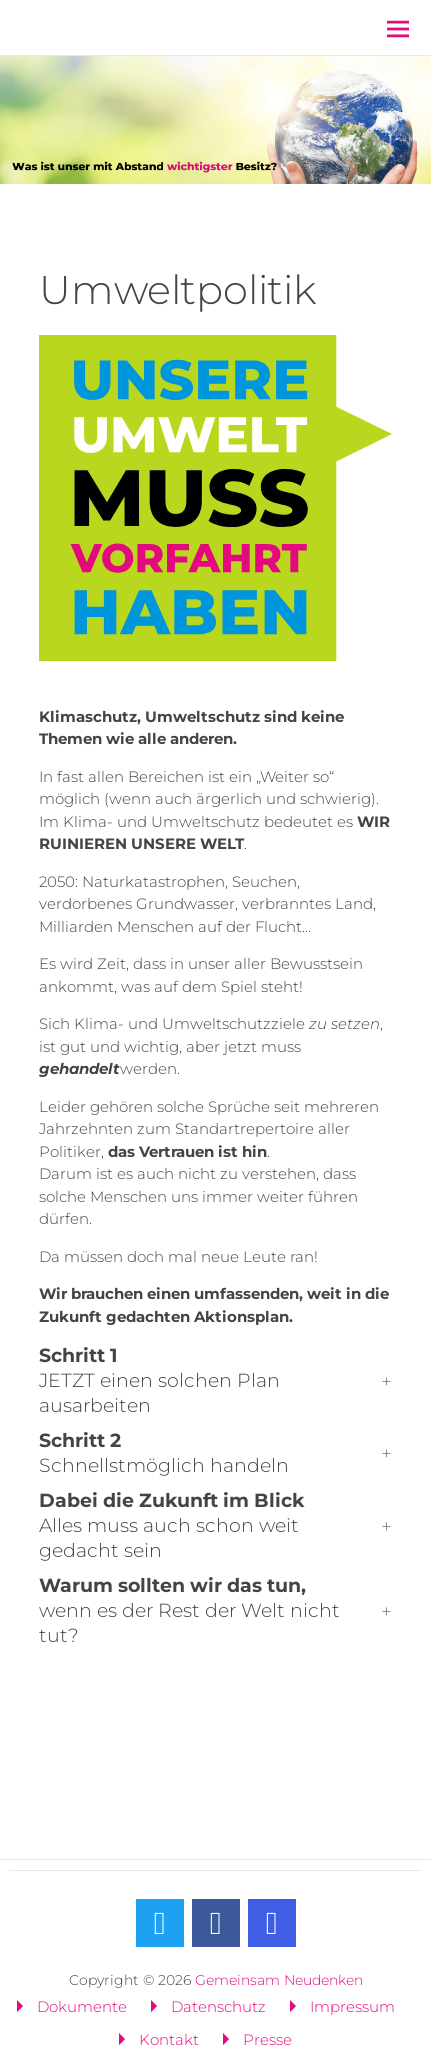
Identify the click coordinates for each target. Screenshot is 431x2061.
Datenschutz (218, 2006)
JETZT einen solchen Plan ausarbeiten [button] (159, 1380)
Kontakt (169, 2039)
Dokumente (82, 2006)
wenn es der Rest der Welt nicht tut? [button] (189, 1610)
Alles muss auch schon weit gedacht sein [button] (171, 1525)
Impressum (352, 2006)
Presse (267, 2039)
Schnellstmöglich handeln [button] (164, 1453)
